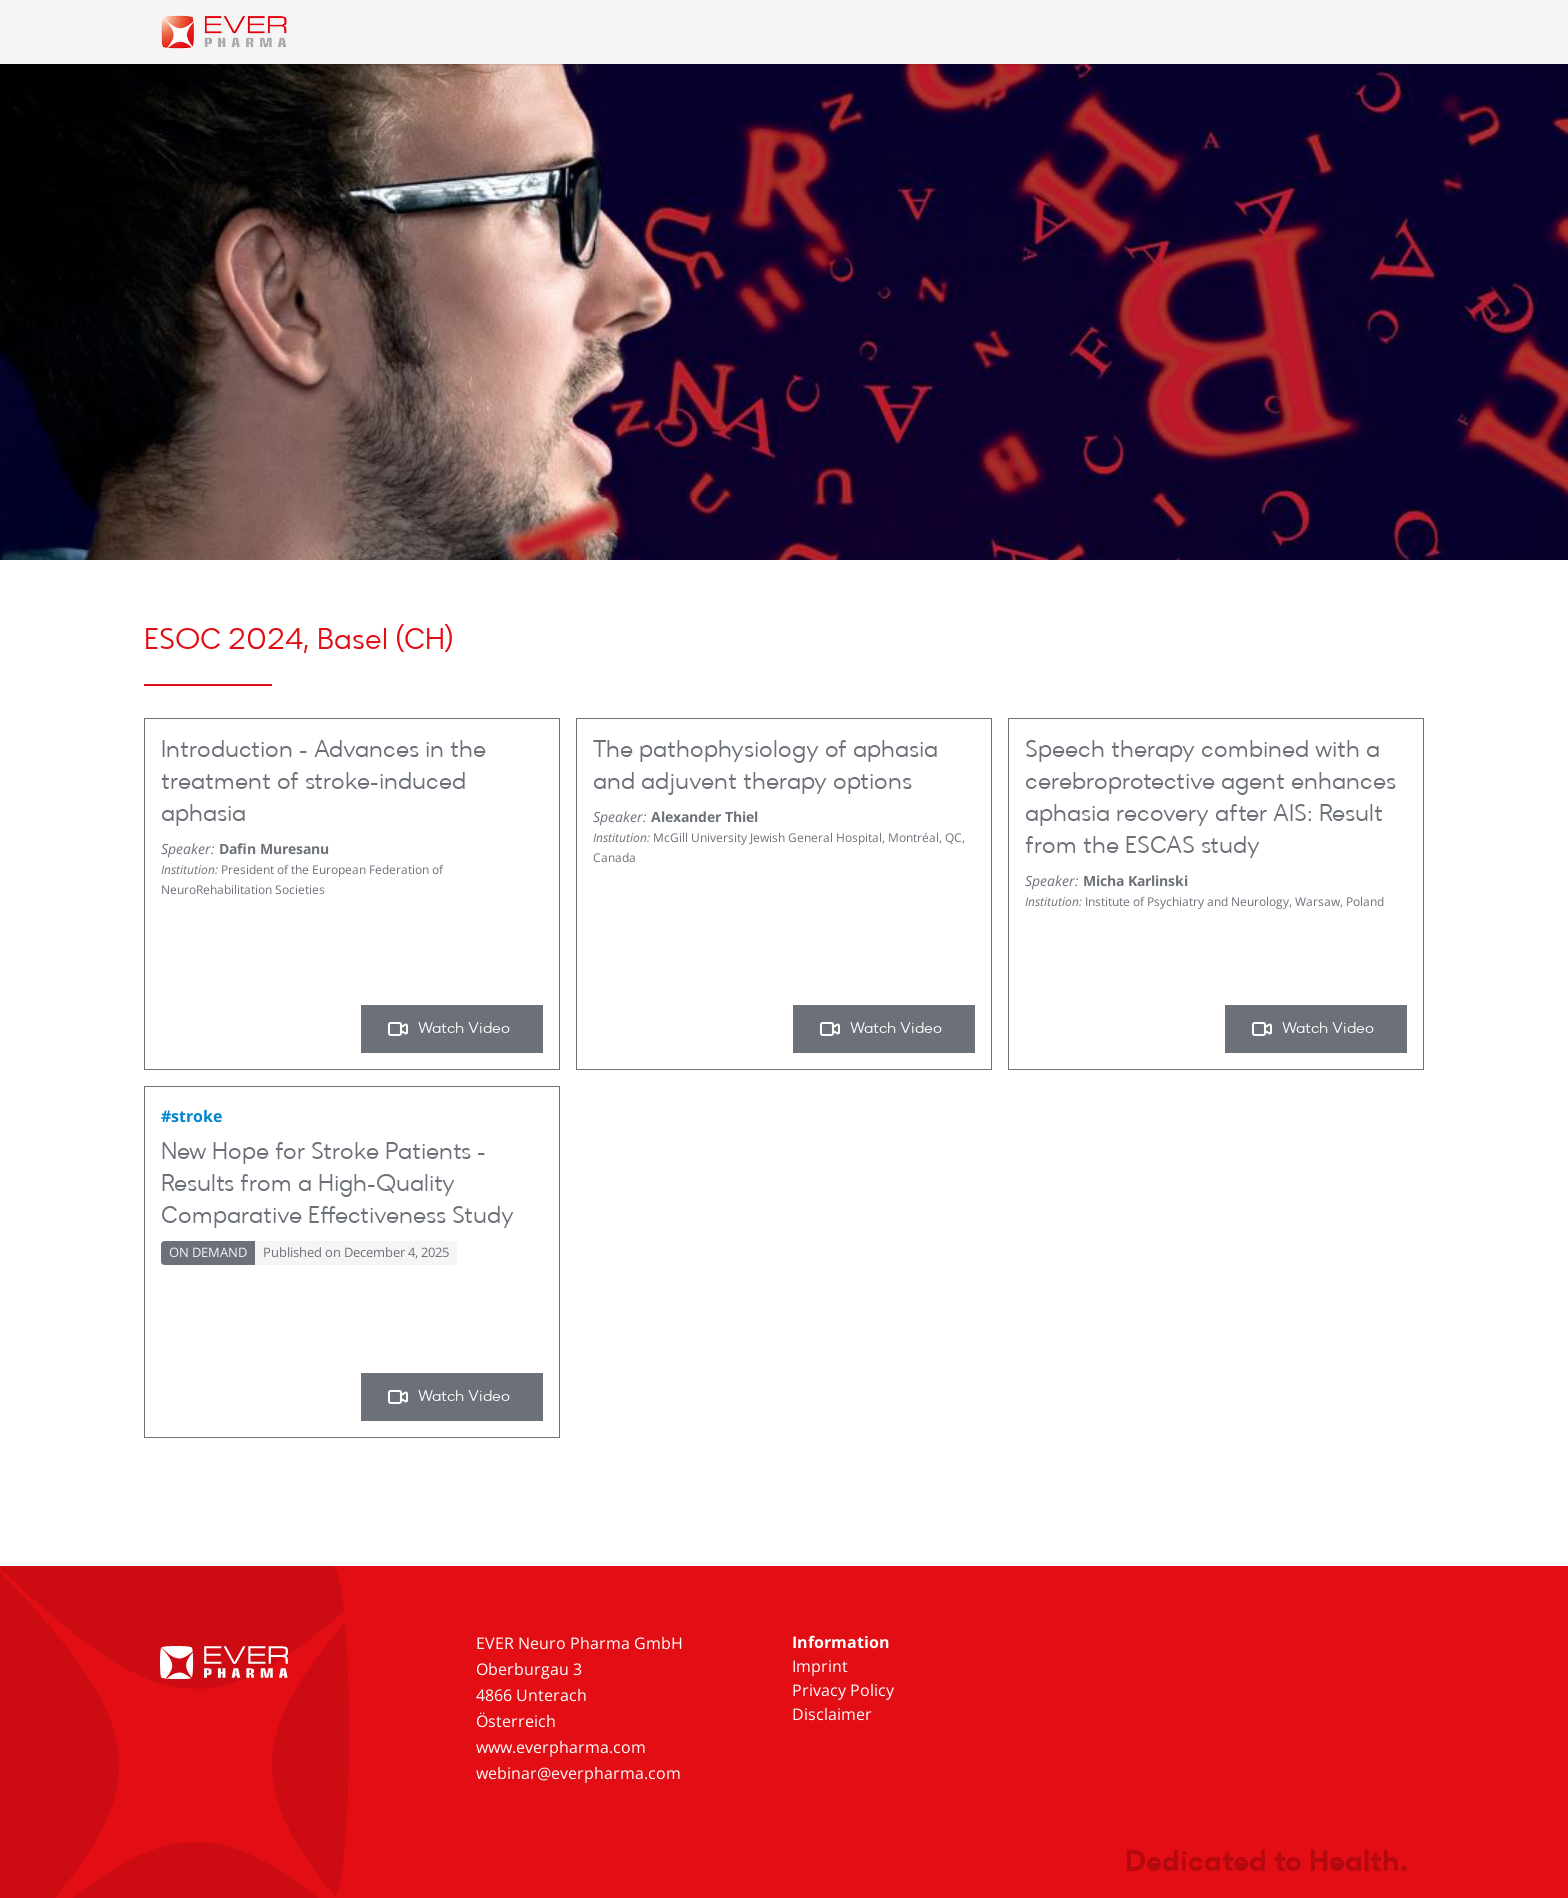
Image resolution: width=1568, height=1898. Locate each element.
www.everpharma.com (561, 1747)
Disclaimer (832, 1714)
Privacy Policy (843, 1690)
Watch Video (448, 1029)
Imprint (820, 1666)
